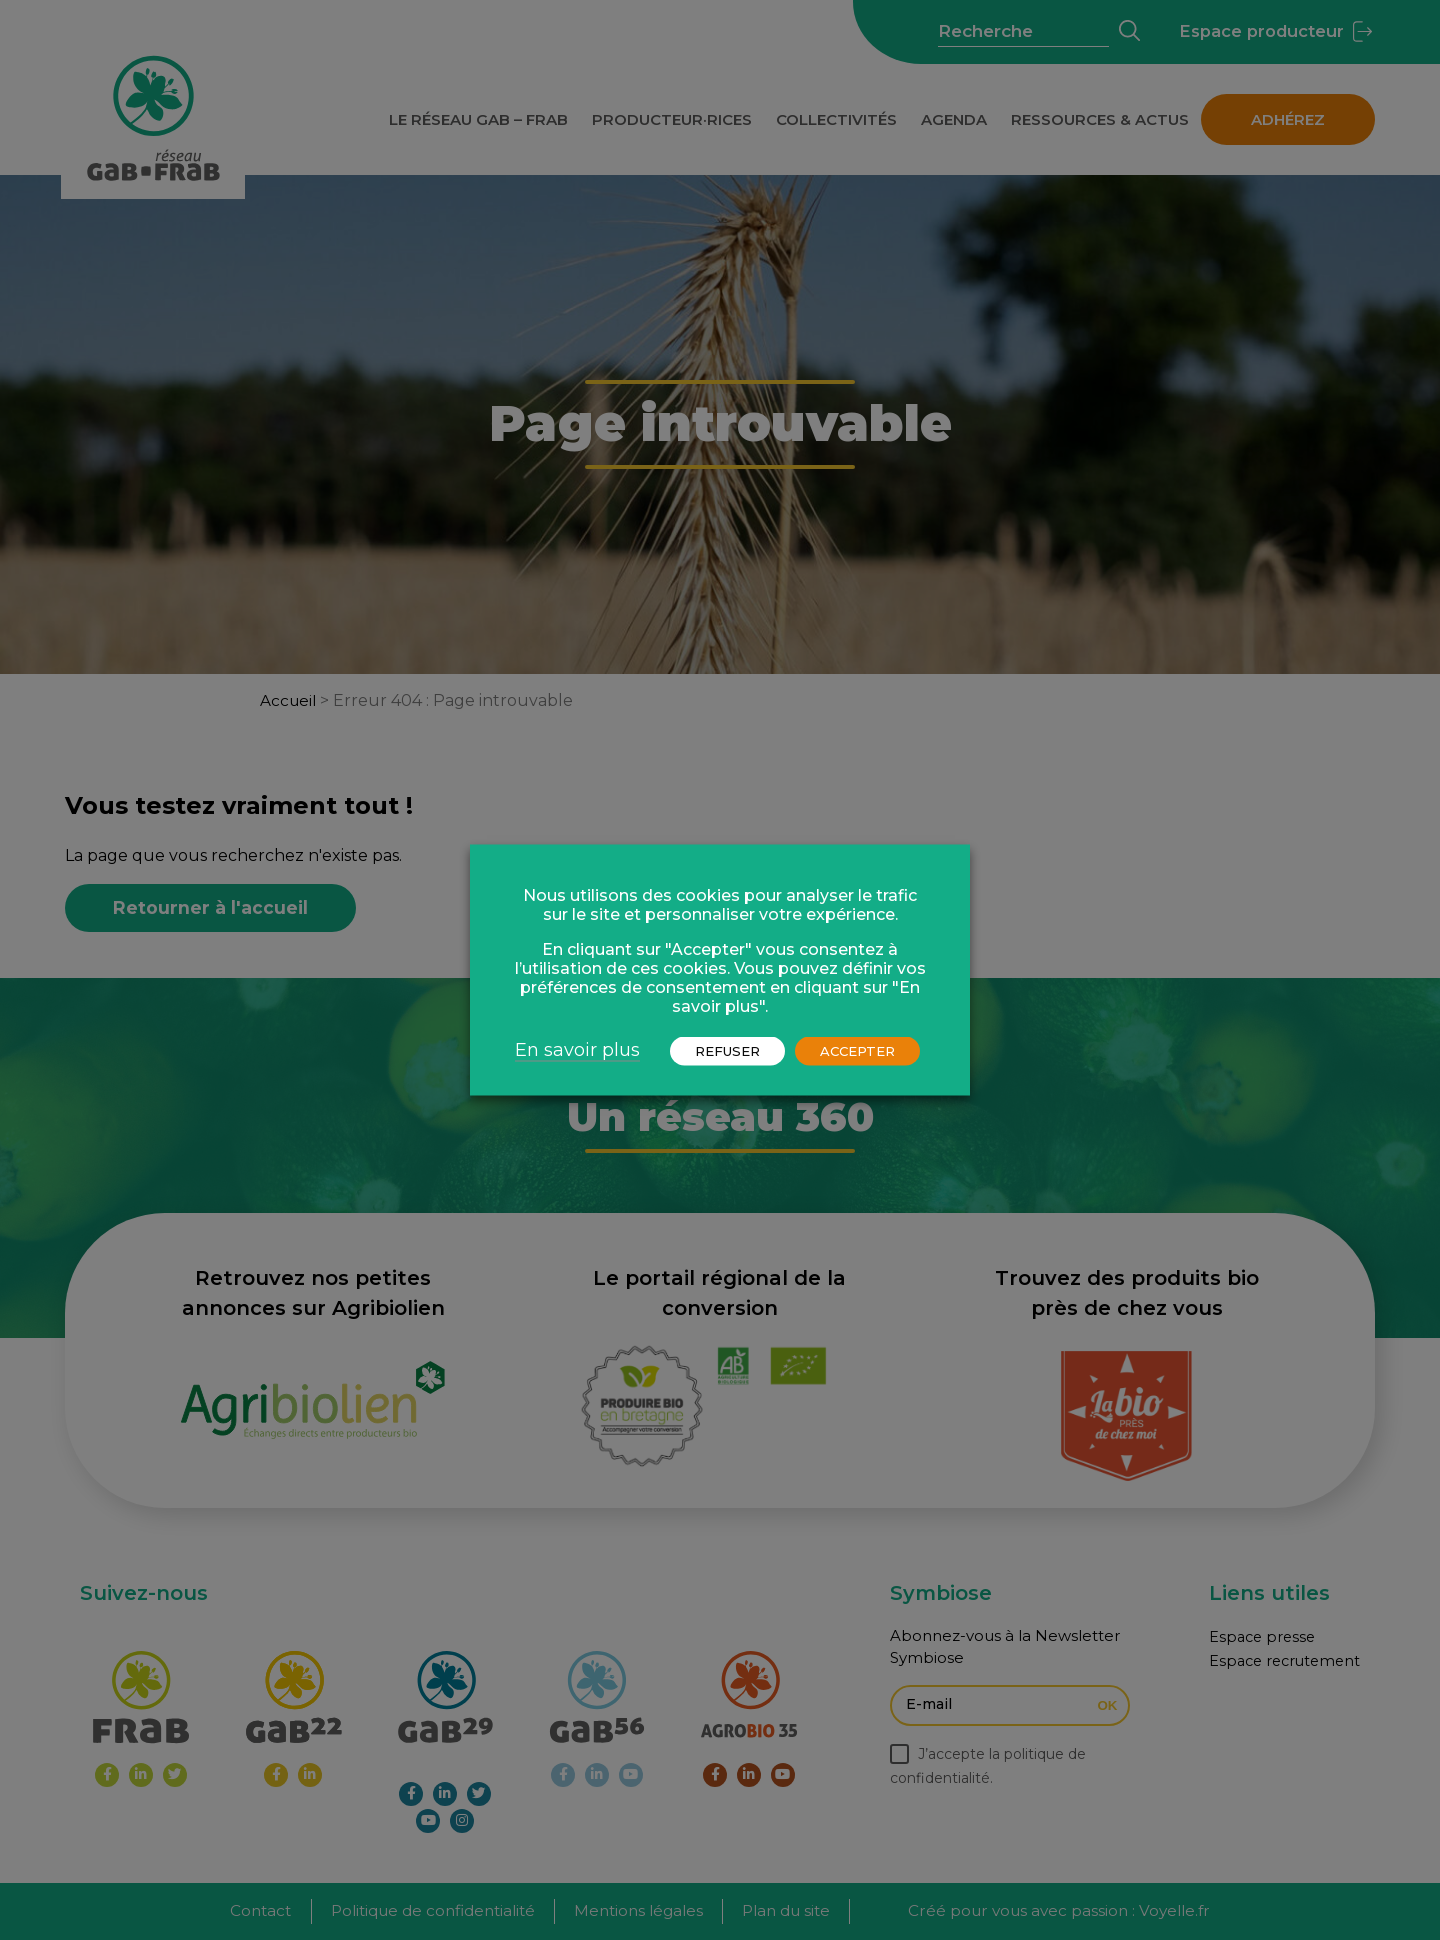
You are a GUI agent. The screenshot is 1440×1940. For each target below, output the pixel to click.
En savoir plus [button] (577, 1050)
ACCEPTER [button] (857, 1051)
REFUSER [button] (727, 1051)
